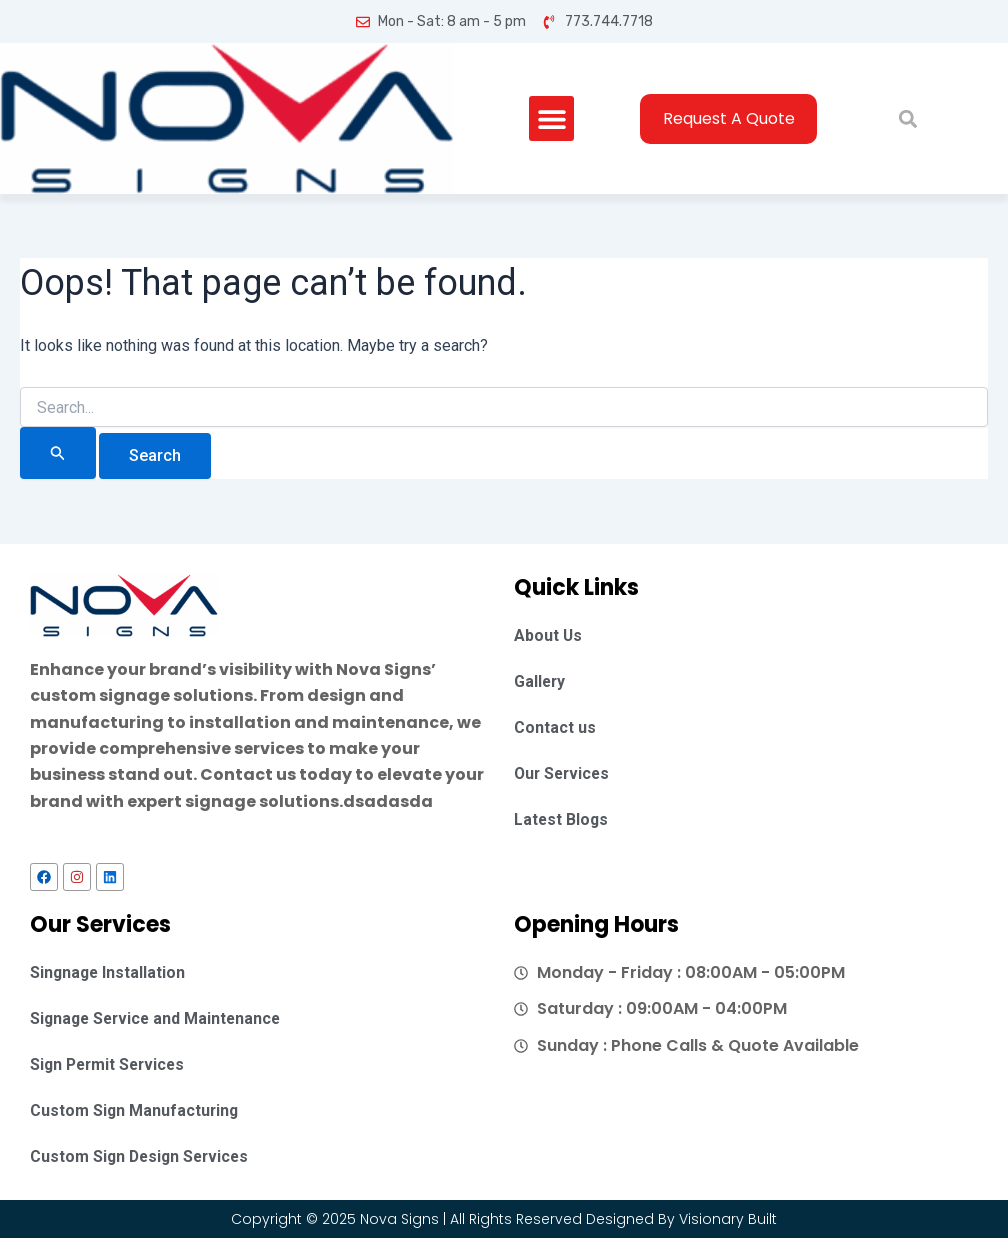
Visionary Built (728, 1219)
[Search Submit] (58, 452)
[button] (550, 118)
